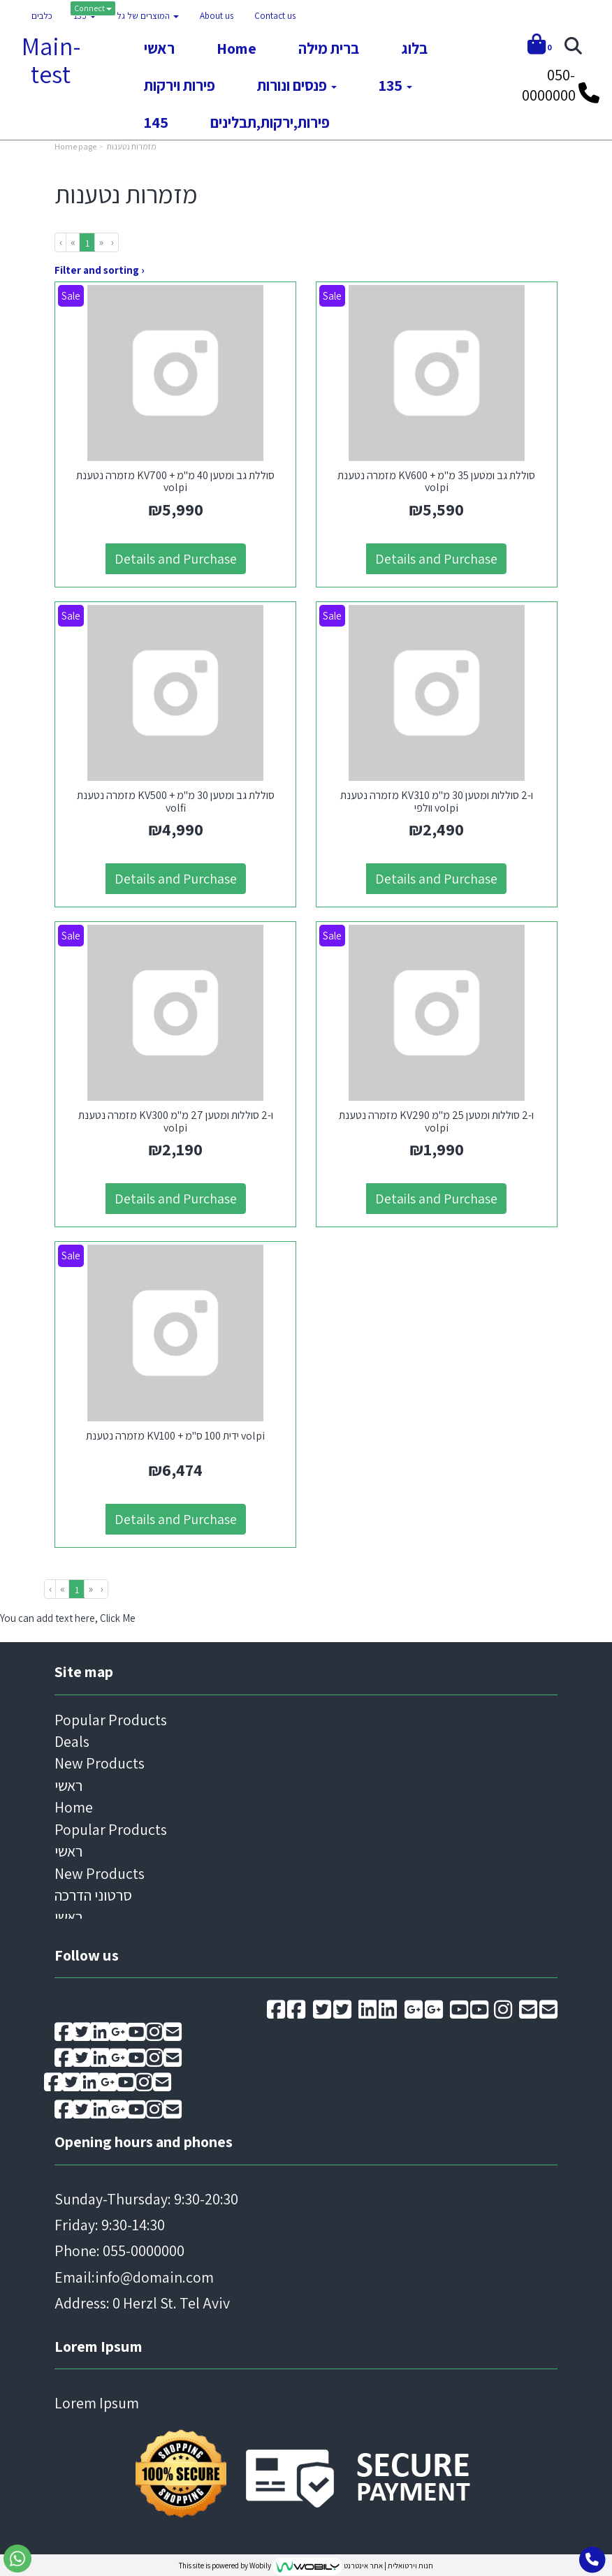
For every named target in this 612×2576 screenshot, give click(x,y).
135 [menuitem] (84, 16)
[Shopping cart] (539, 46)
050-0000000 (549, 84)
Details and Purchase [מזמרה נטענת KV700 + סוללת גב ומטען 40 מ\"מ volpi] (175, 558)
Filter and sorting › (99, 270)
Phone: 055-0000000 (119, 2248)
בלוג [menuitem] (414, 48)
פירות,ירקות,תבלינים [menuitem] (270, 122)
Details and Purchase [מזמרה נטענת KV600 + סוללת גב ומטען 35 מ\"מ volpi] (437, 558)
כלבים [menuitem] (41, 16)
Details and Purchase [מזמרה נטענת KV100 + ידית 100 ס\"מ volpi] (175, 1516)
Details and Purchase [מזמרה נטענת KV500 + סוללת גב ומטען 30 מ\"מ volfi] (175, 877)
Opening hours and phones (143, 2139)
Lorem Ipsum (98, 2343)
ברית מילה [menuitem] (328, 48)
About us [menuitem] (216, 16)
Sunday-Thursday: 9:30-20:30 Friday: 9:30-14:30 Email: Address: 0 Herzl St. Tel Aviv (146, 2248)
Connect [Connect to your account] (93, 8)
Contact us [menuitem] (275, 16)
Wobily (260, 2563)
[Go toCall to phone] (592, 2560)
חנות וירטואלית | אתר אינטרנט (388, 2563)
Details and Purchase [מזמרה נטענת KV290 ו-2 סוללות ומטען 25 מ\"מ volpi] (437, 1196)
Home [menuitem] (236, 48)
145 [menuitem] (156, 122)
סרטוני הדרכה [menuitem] (93, 1892)
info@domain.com (154, 2274)
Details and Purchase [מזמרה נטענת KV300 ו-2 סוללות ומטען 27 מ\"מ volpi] (175, 1196)
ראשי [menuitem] (159, 48)
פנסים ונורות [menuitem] (297, 85)
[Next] (101, 242)
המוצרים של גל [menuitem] (148, 16)
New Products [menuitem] (99, 1761)
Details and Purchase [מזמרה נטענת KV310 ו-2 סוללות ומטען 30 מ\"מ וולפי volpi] (437, 877)
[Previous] (73, 242)
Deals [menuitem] (71, 1738)
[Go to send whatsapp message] (17, 2559)
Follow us (86, 1952)
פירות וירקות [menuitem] (179, 85)
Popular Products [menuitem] (110, 1717)
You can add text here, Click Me (68, 1615)
